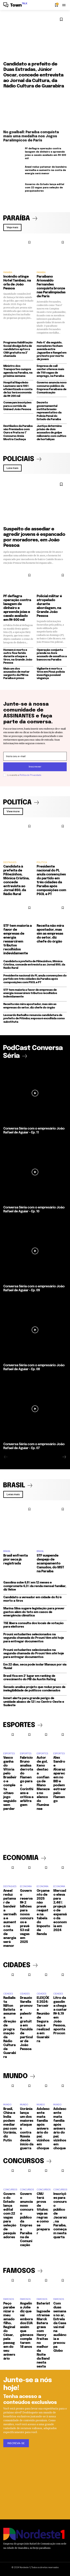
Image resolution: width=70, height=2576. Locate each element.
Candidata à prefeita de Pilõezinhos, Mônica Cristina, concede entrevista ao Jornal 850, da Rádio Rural (34, 965)
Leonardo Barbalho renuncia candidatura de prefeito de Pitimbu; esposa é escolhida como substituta (34, 1018)
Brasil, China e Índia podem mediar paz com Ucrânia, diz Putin (10, 2124)
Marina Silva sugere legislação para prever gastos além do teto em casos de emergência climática (33, 1612)
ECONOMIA (26, 1886)
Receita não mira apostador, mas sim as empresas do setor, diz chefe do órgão (50, 933)
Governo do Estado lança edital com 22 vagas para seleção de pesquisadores (44, 187)
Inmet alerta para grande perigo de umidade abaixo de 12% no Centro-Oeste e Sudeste (33, 1702)
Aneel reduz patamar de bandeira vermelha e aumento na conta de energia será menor (46, 170)
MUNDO (7, 2104)
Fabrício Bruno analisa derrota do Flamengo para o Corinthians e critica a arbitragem (26, 1781)
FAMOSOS (8, 2299)
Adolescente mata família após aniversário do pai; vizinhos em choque (43, 2128)
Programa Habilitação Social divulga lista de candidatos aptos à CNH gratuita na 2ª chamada (18, 349)
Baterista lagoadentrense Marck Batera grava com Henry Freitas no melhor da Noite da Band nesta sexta (43, 2335)
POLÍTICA (42, 862)
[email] (35, 756)
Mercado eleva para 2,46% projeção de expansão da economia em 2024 (60, 1910)
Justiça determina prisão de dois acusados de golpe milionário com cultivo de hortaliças (51, 433)
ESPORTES (9, 1753)
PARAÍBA (7, 272)
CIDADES (8, 1993)
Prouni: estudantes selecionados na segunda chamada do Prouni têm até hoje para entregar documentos (33, 1638)
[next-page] (64, 1457)
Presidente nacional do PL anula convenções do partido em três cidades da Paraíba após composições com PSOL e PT (35, 979)
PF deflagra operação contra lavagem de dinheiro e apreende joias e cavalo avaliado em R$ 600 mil (17, 608)
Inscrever (35, 766)
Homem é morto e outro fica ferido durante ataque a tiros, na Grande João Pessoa (17, 656)
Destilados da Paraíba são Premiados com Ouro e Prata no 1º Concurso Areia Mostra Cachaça (18, 433)
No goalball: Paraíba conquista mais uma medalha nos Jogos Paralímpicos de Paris (31, 136)
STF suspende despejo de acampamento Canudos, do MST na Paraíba (50, 1563)
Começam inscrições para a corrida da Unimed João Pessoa (17, 406)
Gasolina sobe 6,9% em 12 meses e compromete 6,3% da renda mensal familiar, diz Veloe (34, 1586)
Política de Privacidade (30, 775)
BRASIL (7, 1551)
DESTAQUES (9, 862)
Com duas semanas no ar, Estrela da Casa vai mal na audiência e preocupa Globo (59, 2327)
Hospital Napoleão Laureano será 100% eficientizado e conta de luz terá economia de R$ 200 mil (17, 389)
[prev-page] (5, 1457)
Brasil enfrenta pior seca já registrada (15, 1559)
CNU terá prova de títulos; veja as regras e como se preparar (43, 2213)
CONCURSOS (10, 2189)
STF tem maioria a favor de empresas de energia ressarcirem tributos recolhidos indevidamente (30, 993)
